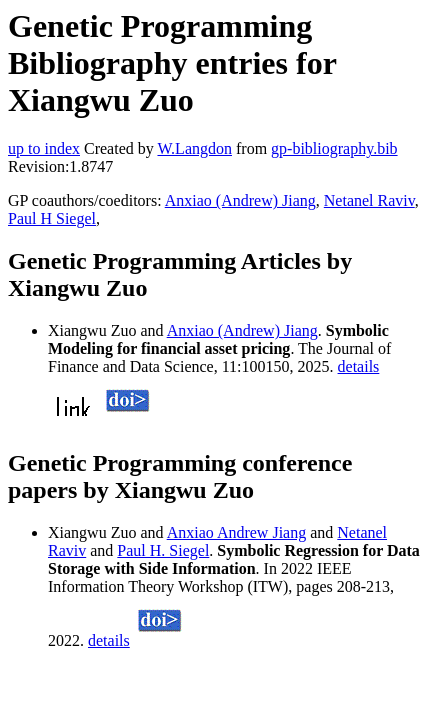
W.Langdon (194, 148)
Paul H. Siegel (163, 550)
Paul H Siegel (52, 218)
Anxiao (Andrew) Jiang (240, 200)
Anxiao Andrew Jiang (237, 532)
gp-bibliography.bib (334, 148)
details (359, 366)
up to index (44, 148)
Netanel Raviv (369, 200)
